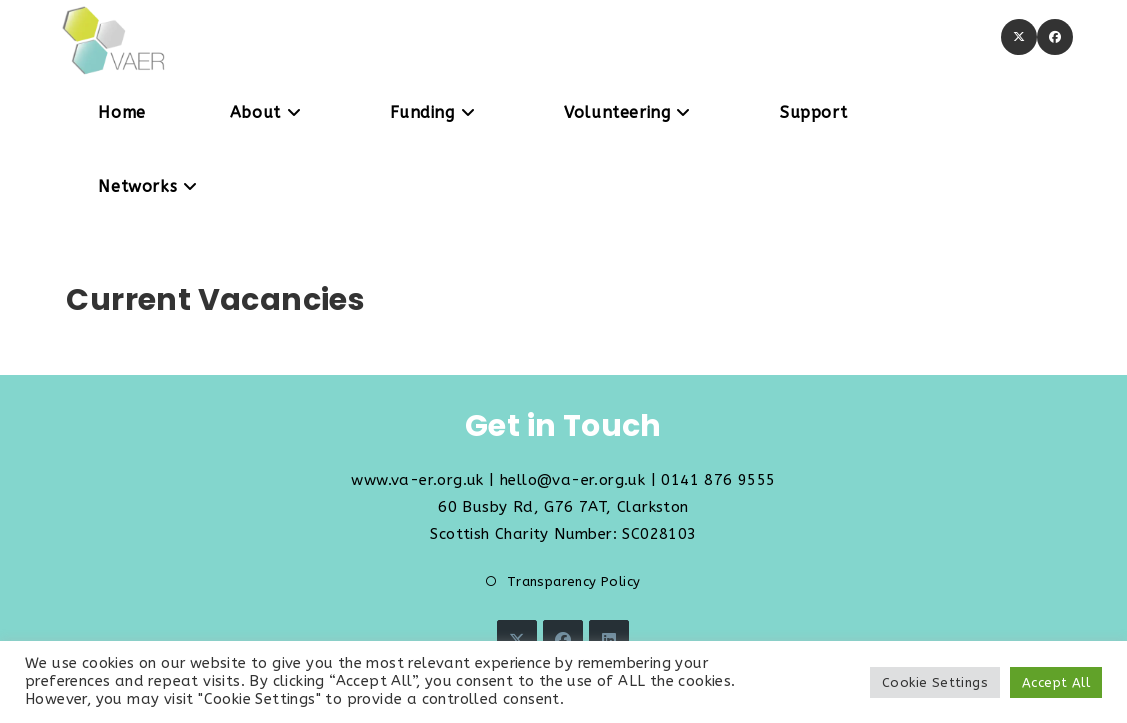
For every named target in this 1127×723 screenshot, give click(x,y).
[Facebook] (563, 640)
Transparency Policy (574, 581)
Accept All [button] (1056, 682)
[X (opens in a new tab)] (1019, 37)
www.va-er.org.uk (417, 480)
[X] (517, 640)
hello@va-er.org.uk (572, 480)
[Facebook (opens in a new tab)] (1055, 37)
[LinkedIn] (609, 640)
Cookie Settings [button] (935, 682)
